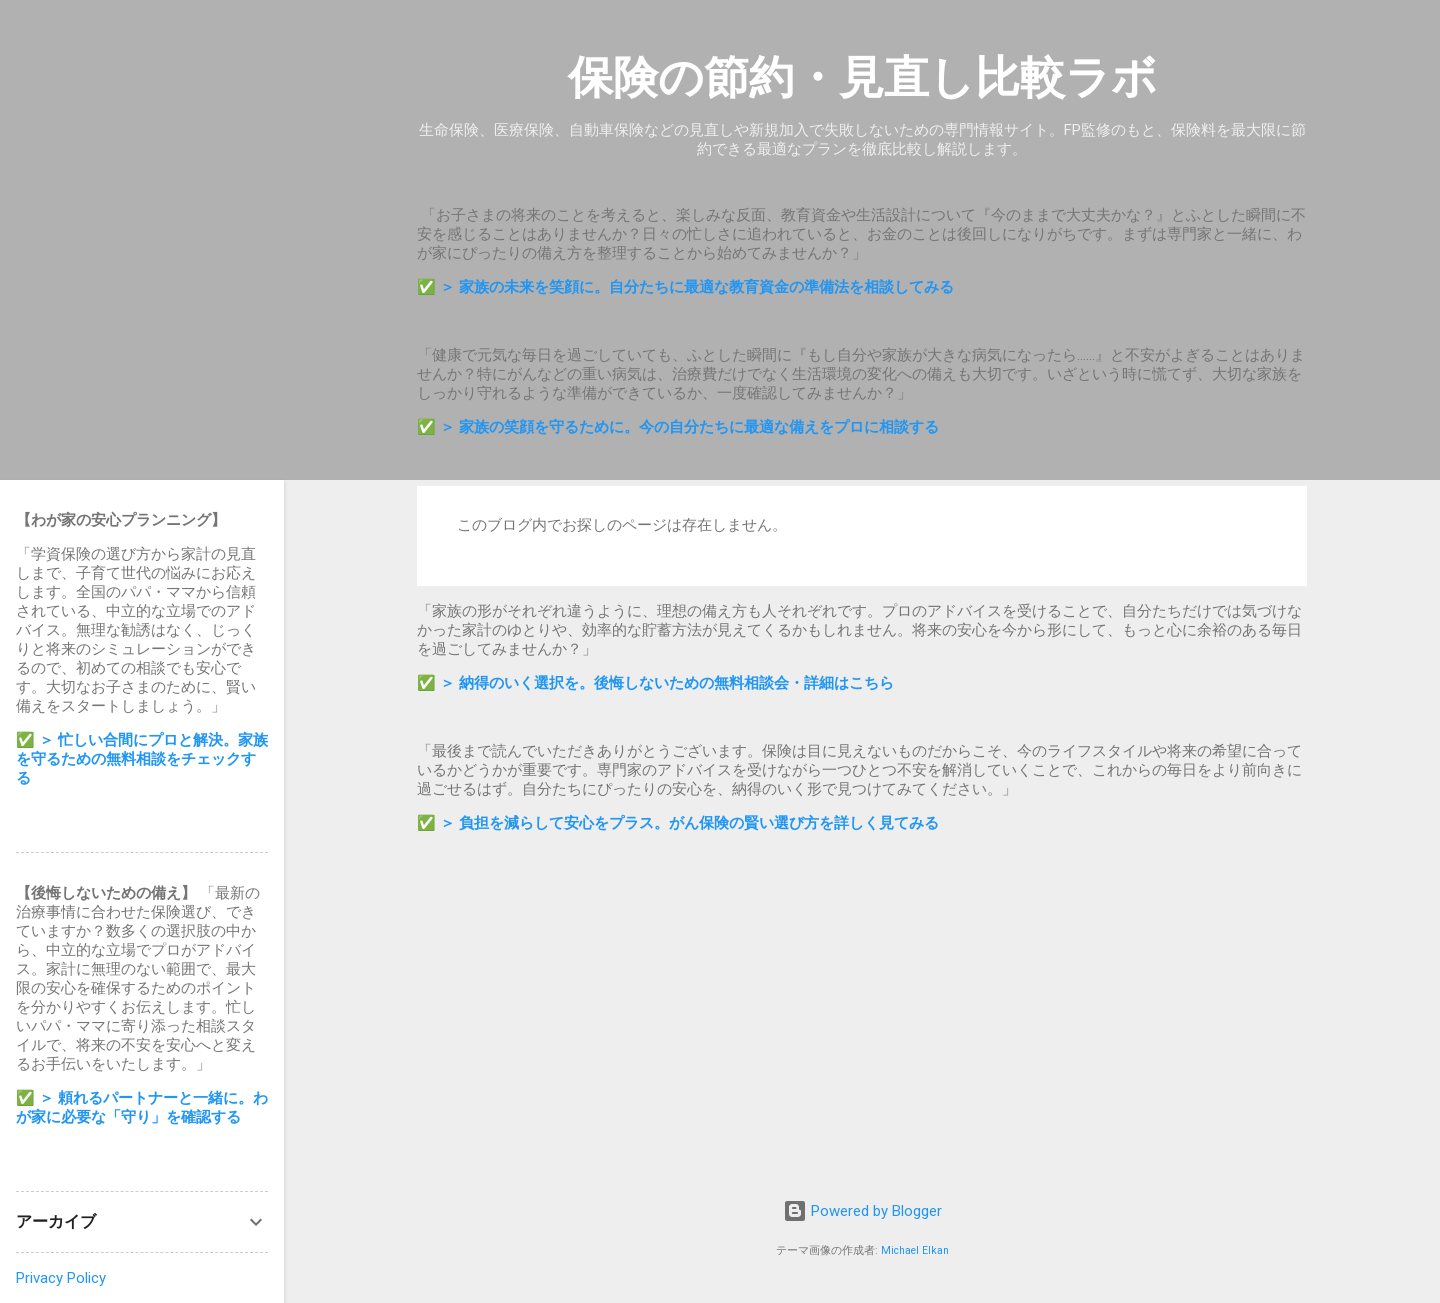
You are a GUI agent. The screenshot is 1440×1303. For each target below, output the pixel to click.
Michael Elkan (915, 1250)
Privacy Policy (61, 1278)
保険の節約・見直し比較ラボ (862, 77)
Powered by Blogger (862, 1211)
